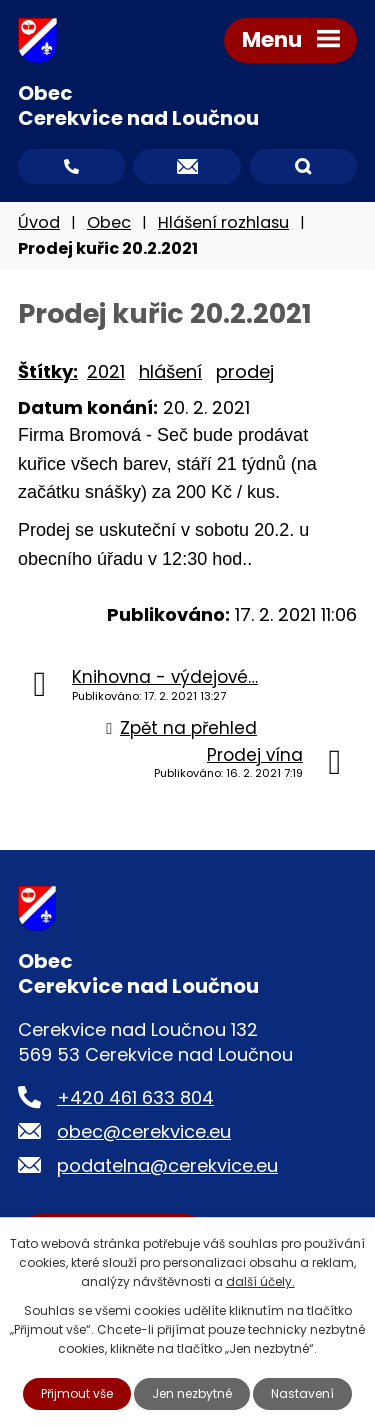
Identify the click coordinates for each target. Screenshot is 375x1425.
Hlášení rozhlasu (223, 222)
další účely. (260, 1281)
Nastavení (302, 1393)
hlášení (170, 371)
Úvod (39, 222)
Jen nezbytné (192, 1393)
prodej (245, 371)
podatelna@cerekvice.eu (167, 1165)
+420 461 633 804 (135, 1097)
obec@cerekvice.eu (144, 1131)
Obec (109, 222)
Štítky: (48, 371)
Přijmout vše (77, 1393)
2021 (106, 371)
